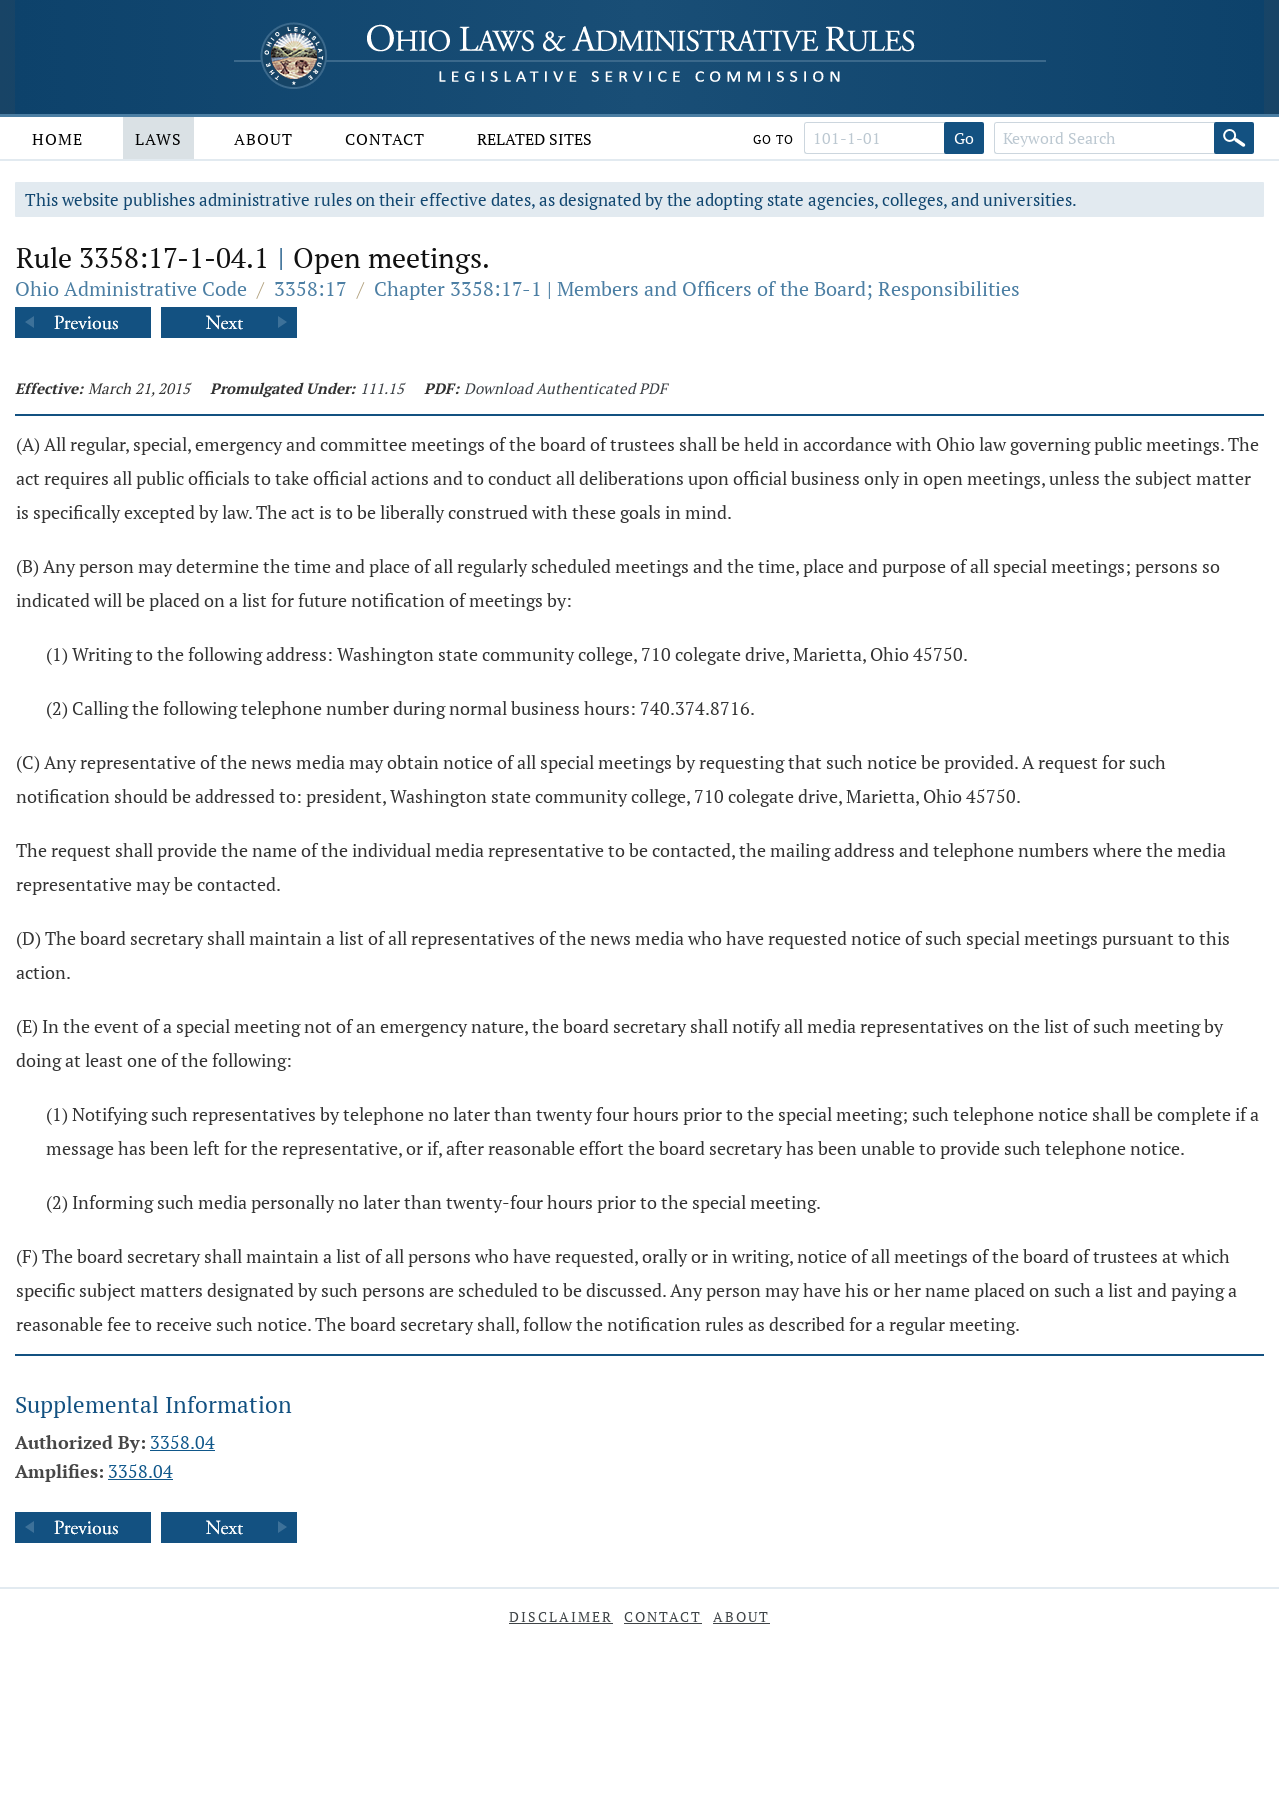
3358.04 (182, 1442)
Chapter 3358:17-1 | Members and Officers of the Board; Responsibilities (697, 288)
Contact (385, 139)
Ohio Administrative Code (131, 288)
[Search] (1234, 138)
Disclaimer (561, 1616)
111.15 (382, 388)
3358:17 (310, 288)
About (263, 139)
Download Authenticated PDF (565, 388)
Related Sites (534, 139)
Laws (158, 139)
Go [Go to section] (964, 138)
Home (57, 139)
